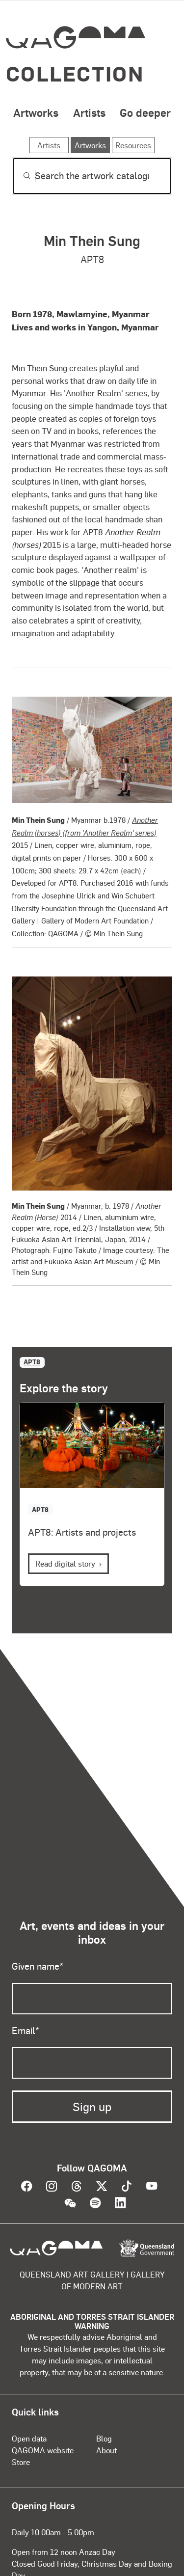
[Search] (92, 176)
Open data (29, 2438)
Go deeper (145, 112)
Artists (89, 112)
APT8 (32, 1361)
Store (21, 2462)
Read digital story (65, 1563)
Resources (133, 145)
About (106, 2450)
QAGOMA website (43, 2450)
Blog (104, 2438)
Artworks (35, 112)
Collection (75, 72)
